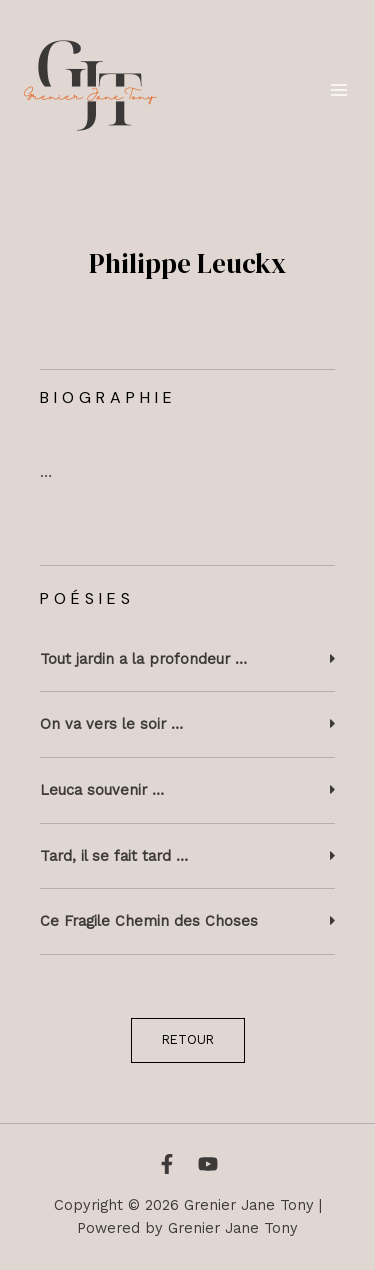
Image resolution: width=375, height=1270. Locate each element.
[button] (187, 660)
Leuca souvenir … (102, 790)
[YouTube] (208, 1164)
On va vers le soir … (111, 724)
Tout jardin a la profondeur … (143, 659)
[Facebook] (167, 1164)
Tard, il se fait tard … (114, 856)
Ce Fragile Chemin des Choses (149, 921)
